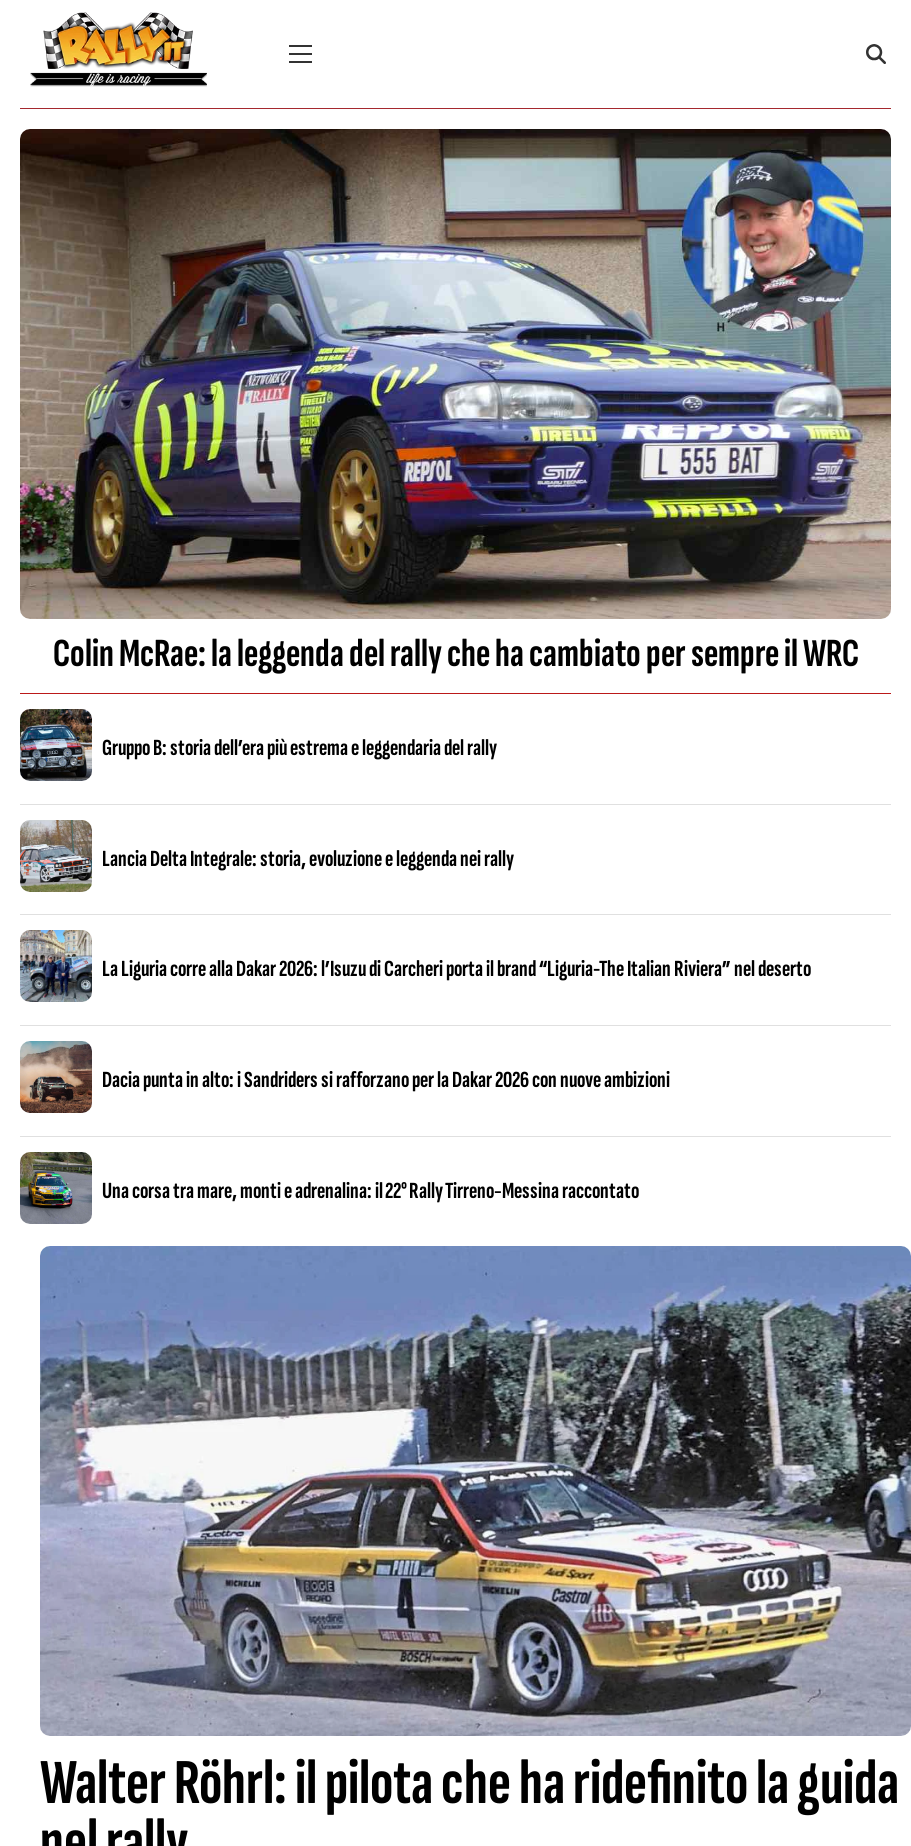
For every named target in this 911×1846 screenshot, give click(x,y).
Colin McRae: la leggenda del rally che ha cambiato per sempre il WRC (456, 654)
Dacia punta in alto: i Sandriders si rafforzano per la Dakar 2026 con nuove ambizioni (386, 1080)
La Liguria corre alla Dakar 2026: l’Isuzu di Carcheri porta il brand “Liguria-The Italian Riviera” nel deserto (456, 969)
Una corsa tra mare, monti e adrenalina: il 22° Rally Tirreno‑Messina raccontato (370, 1191)
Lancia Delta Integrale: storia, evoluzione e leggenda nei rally (308, 859)
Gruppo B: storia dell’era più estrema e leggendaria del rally (299, 748)
